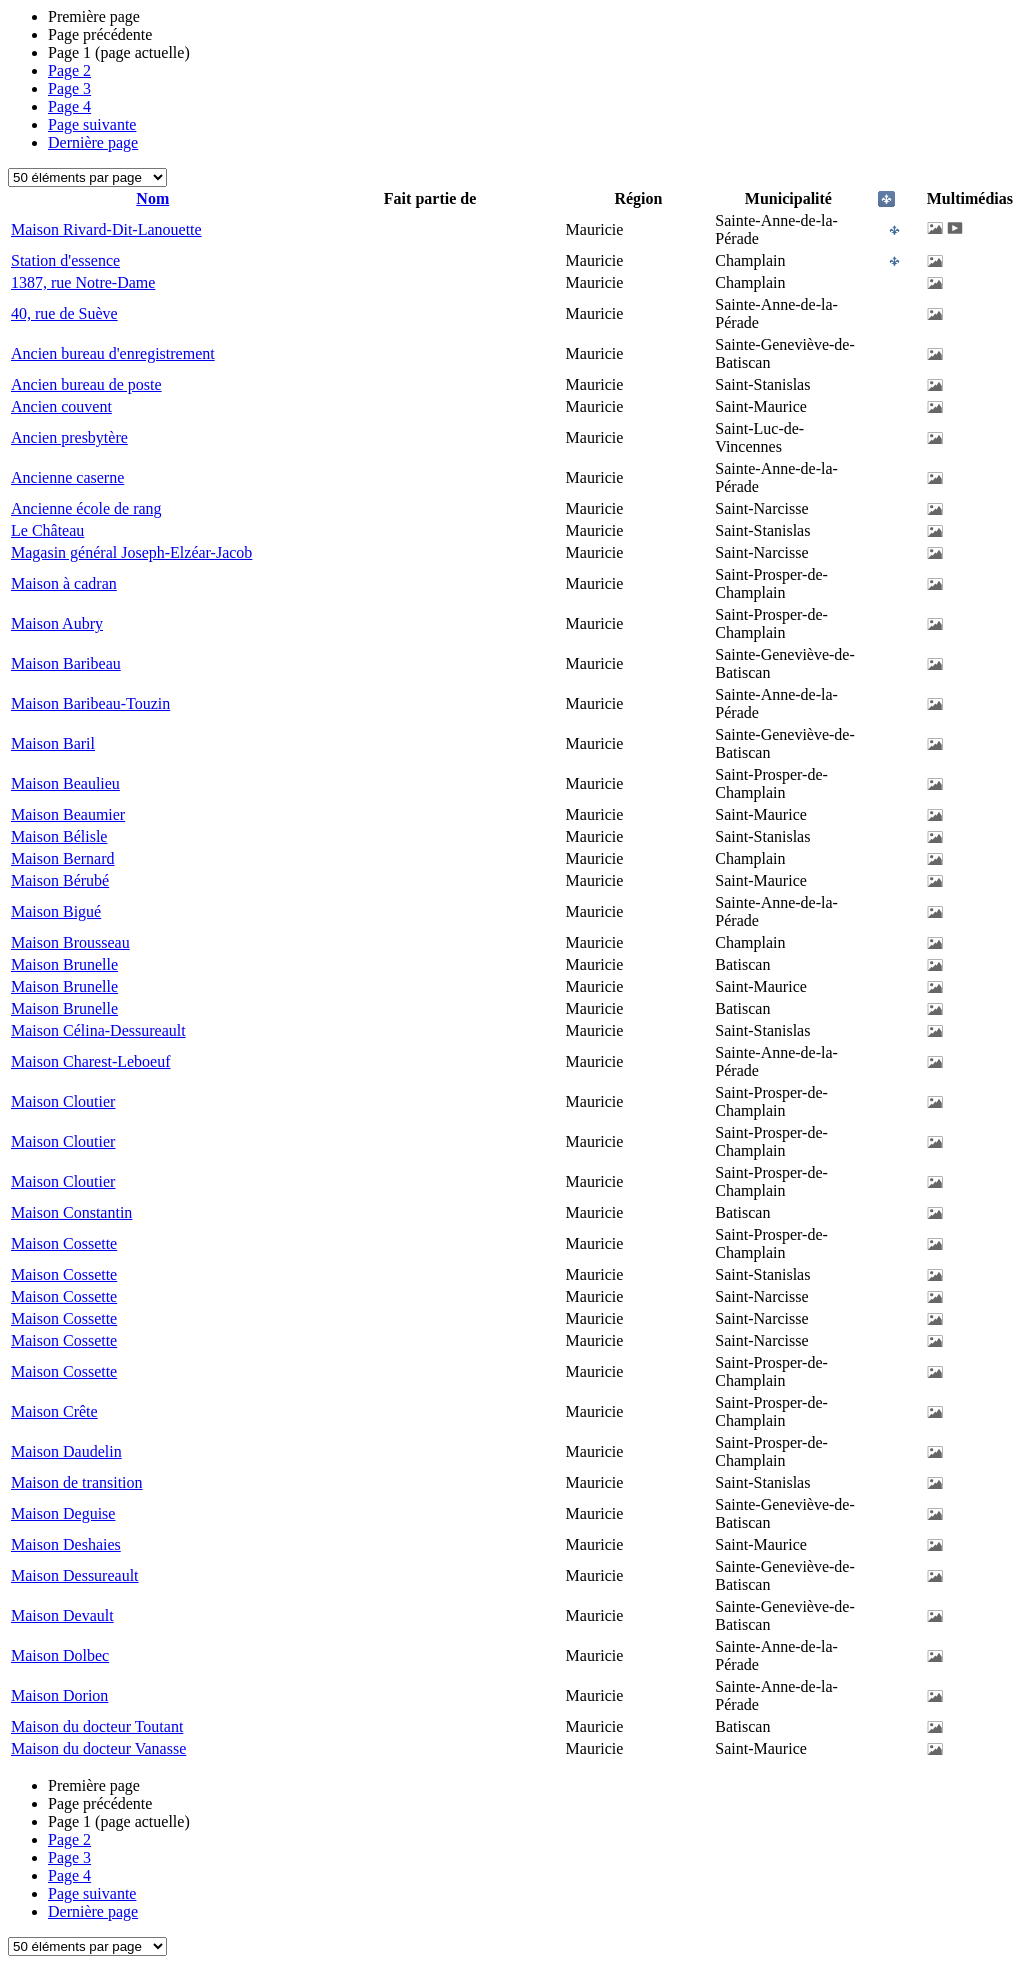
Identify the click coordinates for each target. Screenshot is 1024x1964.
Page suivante (92, 124)
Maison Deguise (63, 1513)
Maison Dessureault (75, 1575)
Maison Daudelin (66, 1451)
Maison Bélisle (59, 836)
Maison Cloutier (63, 1101)
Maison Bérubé (60, 880)
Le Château (47, 530)
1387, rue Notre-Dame (83, 282)
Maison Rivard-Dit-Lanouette (106, 229)
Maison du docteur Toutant (97, 1726)
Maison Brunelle (64, 964)
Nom (152, 198)
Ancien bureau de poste (86, 384)
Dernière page (93, 142)
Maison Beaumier (68, 814)
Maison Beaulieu (65, 783)
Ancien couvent (61, 406)
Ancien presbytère (69, 437)
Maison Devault (62, 1615)
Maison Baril (53, 743)
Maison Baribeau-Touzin (90, 703)
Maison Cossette (64, 1243)
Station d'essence (65, 260)
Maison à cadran (64, 583)
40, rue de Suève (64, 313)
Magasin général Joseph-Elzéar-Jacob (131, 552)
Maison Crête (54, 1411)
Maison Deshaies (66, 1544)
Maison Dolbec (60, 1655)
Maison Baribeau (66, 663)
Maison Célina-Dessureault (98, 1030)
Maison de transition (77, 1482)
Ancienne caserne (67, 477)
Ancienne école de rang (86, 508)
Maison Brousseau (70, 942)
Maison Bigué (56, 911)
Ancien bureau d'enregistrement (113, 353)
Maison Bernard (63, 858)
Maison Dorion (59, 1695)
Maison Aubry (57, 623)
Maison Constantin (71, 1212)
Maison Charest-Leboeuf (91, 1061)
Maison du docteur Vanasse (98, 1748)
